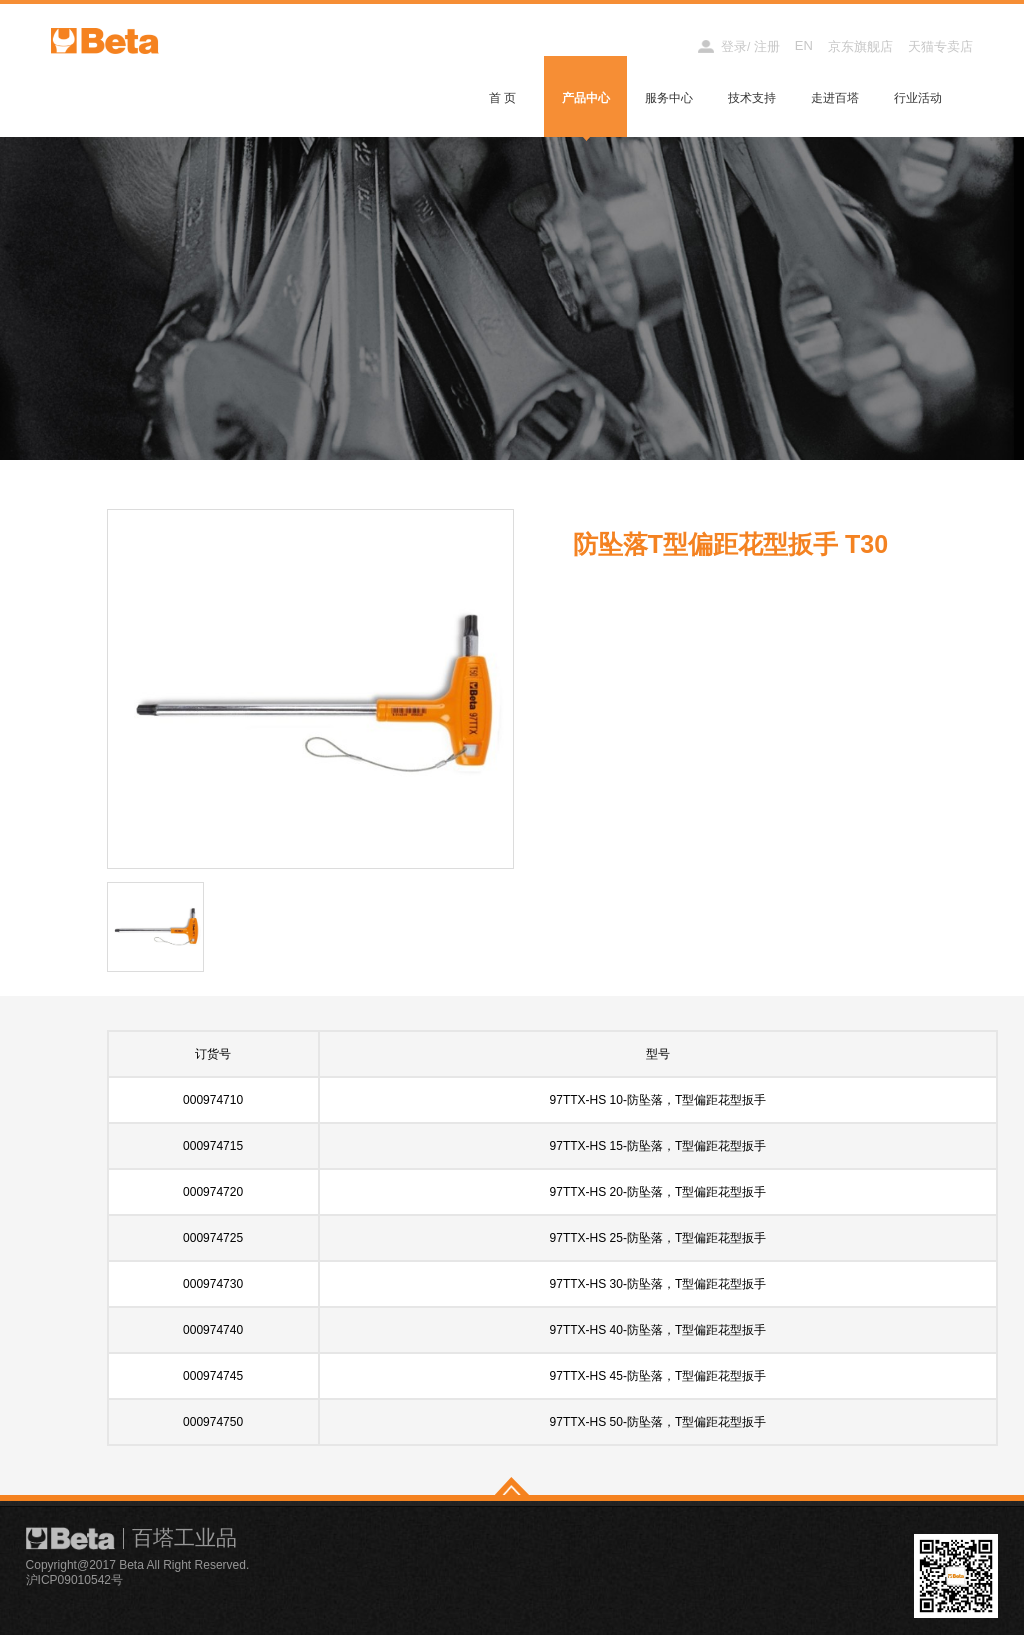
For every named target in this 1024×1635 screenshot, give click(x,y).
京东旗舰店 (860, 46)
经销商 (659, 46)
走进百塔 (835, 98)
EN (804, 45)
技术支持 (752, 98)
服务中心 (669, 98)
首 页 (502, 98)
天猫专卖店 (940, 46)
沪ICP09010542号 (74, 1580)
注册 (767, 46)
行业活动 (918, 98)
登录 (734, 46)
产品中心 (586, 98)
